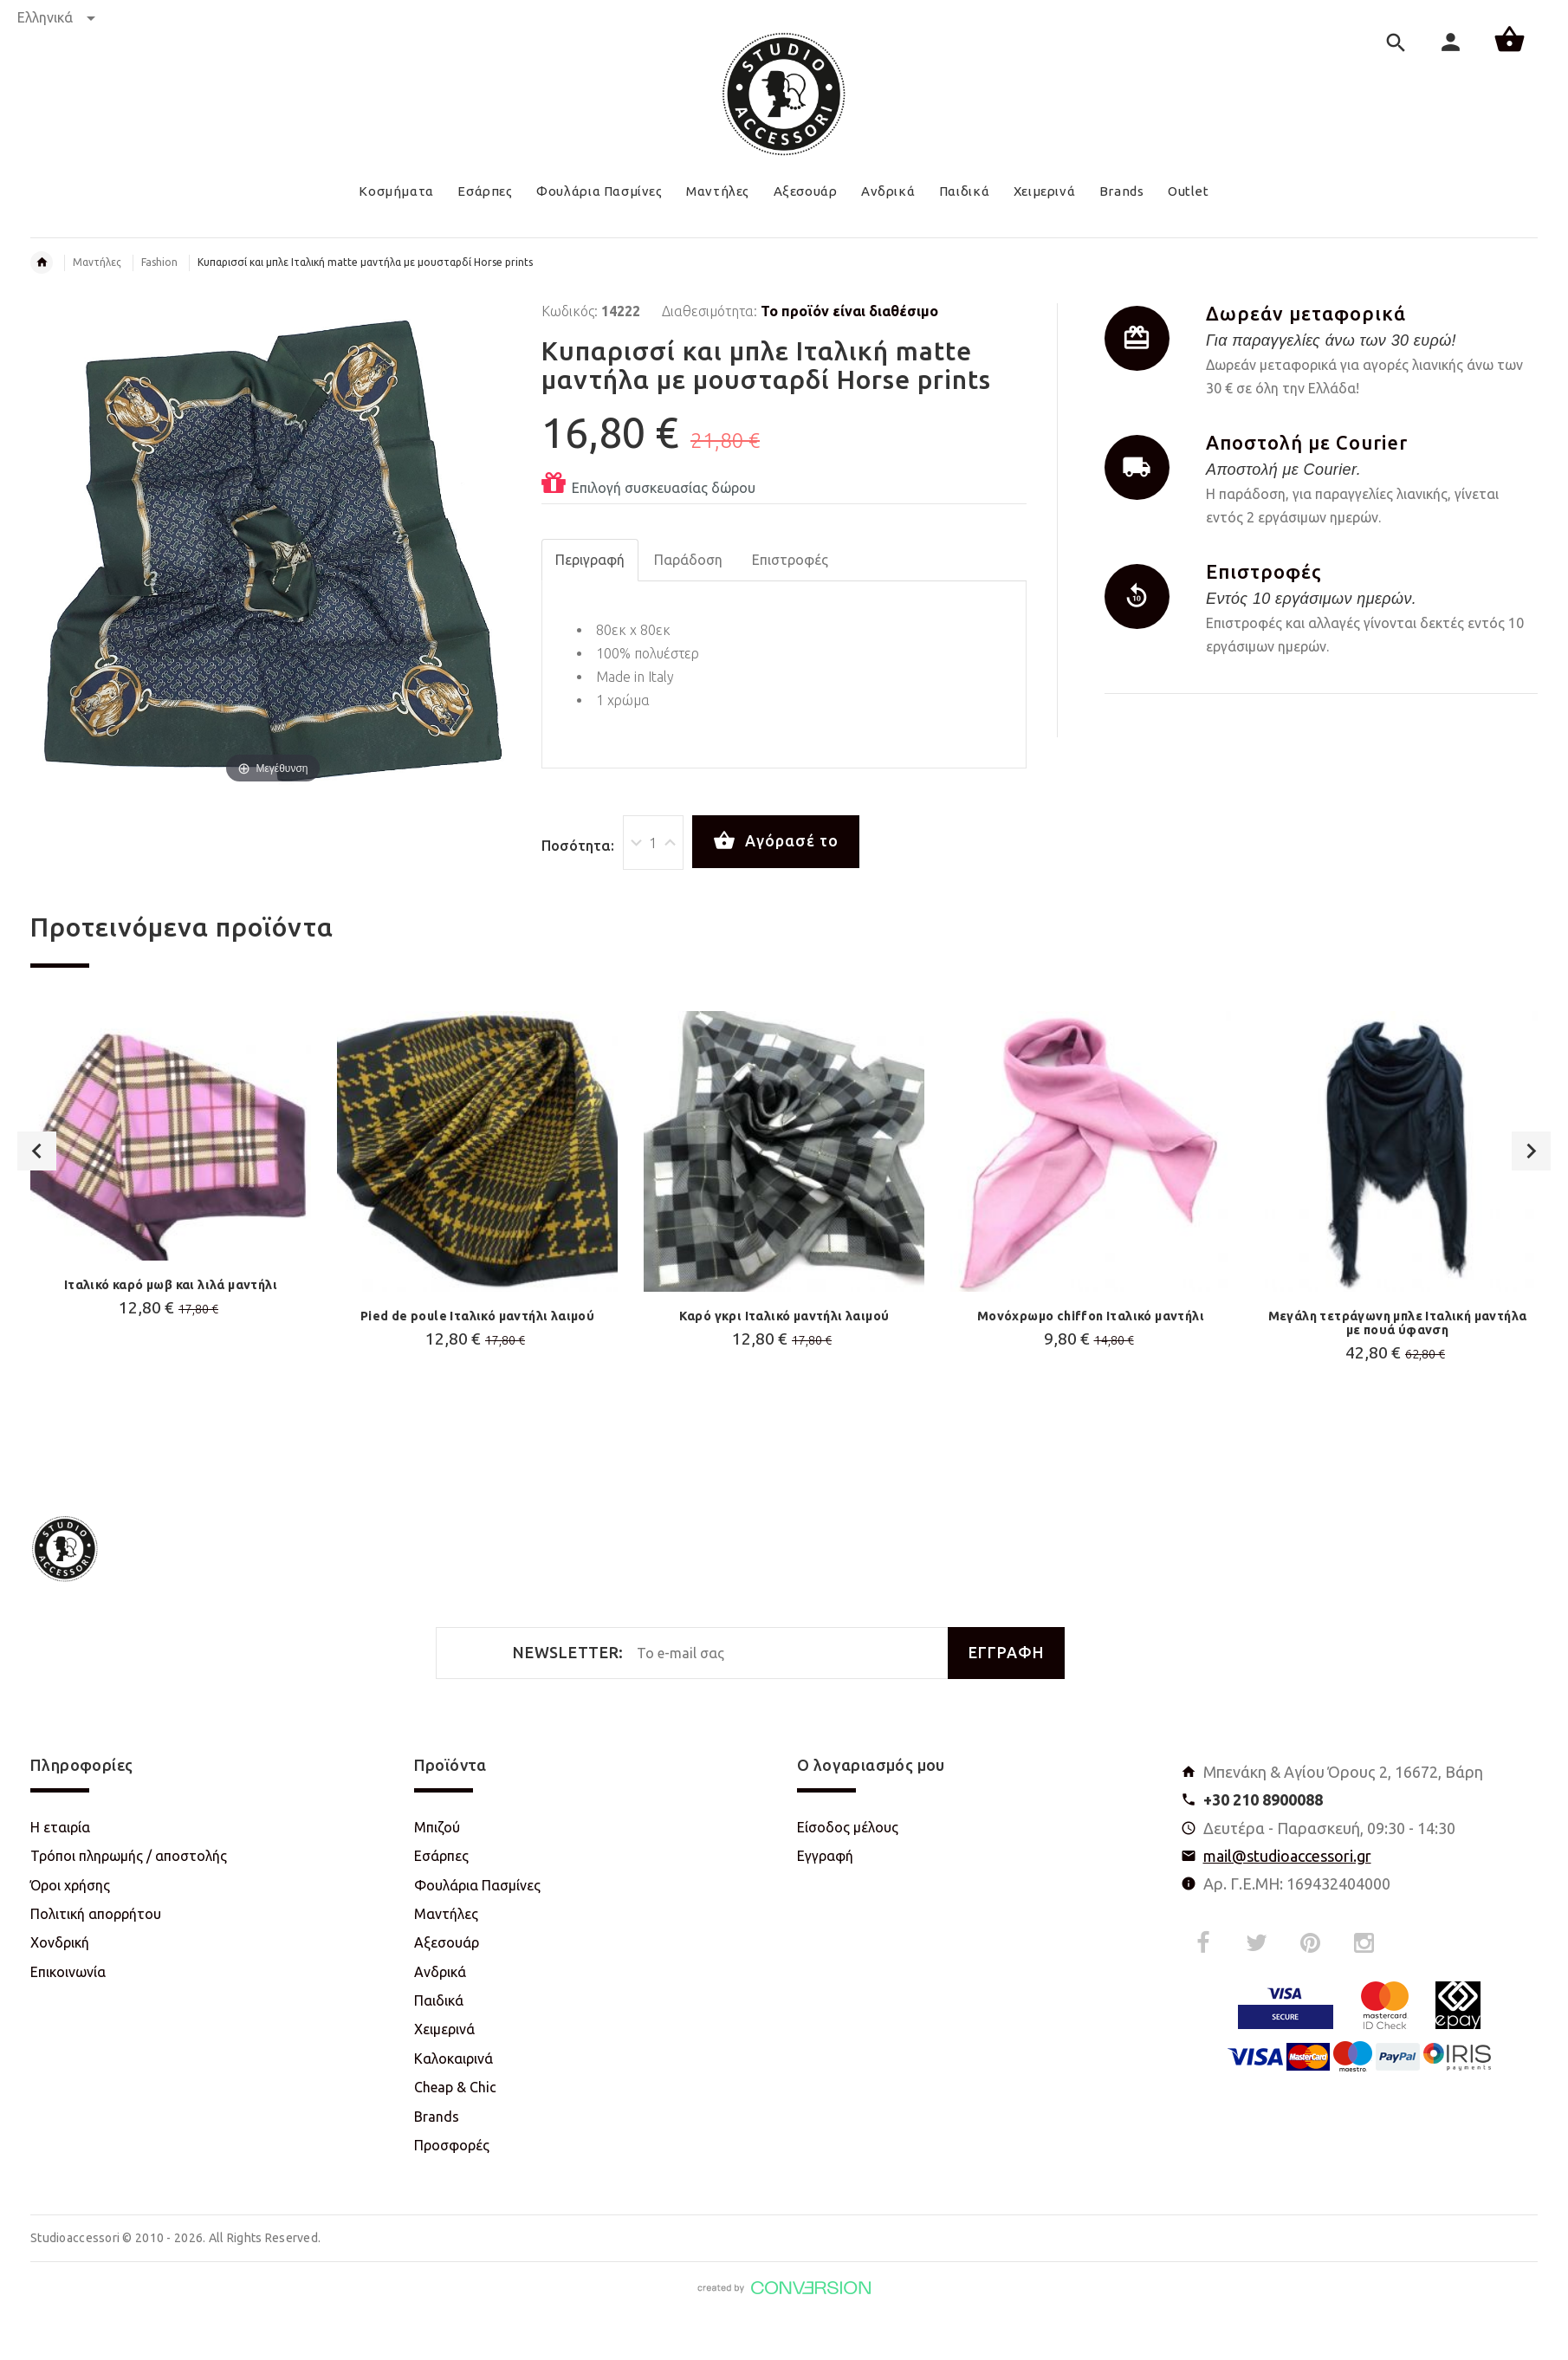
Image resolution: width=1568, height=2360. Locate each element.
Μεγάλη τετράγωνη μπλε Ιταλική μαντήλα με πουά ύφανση (1397, 1323)
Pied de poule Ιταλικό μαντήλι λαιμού (477, 1316)
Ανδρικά (440, 1972)
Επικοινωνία (68, 1972)
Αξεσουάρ (446, 1942)
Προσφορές (451, 2145)
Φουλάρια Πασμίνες (477, 1885)
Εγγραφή (825, 1856)
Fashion (159, 262)
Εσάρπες (441, 1856)
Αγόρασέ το (776, 841)
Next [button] (1531, 1229)
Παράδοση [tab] (688, 559)
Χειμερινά (444, 2029)
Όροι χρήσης (70, 1885)
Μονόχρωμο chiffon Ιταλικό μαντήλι (1090, 1316)
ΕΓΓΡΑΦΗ (1006, 1652)
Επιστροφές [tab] (790, 559)
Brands (436, 2116)
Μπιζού (437, 1827)
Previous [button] (36, 1229)
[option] (170, 1207)
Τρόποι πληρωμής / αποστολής (128, 1856)
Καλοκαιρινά (453, 2058)
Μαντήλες (97, 262)
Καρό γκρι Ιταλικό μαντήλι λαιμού (784, 1316)
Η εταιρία (60, 1827)
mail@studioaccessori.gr (1287, 1855)
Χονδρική (59, 1942)
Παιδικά (438, 2000)
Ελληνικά (56, 17)
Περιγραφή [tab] (590, 559)
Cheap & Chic (455, 2087)
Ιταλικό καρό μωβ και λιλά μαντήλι (170, 1285)
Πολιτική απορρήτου (95, 1914)
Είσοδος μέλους (847, 1827)
